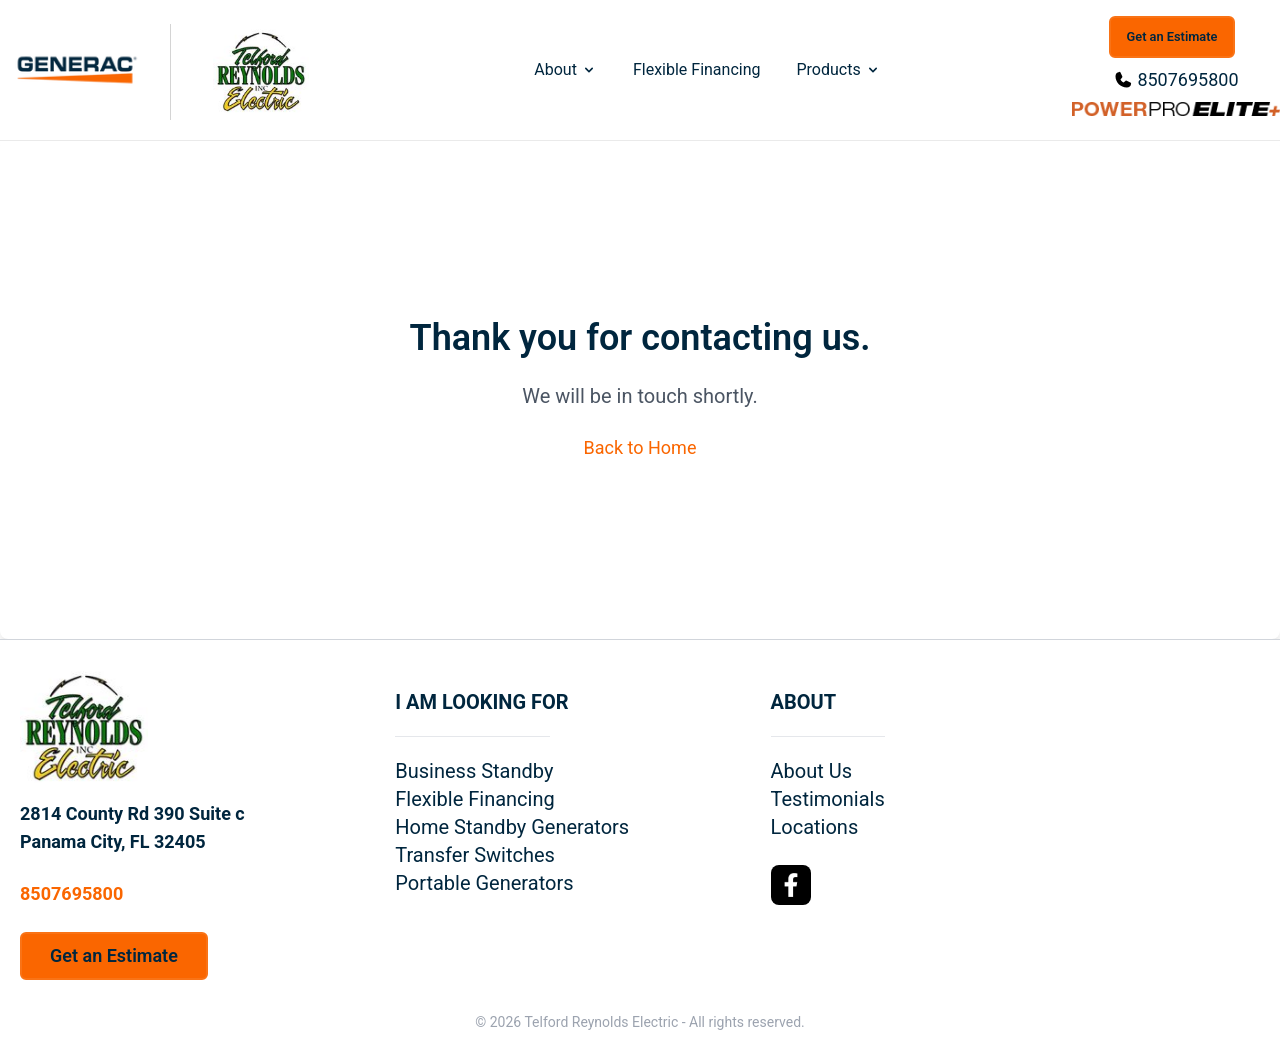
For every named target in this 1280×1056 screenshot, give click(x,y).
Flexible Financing (697, 69)
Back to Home (640, 447)
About (565, 69)
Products (838, 69)
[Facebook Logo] (791, 885)
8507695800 (1187, 79)
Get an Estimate (1172, 36)
